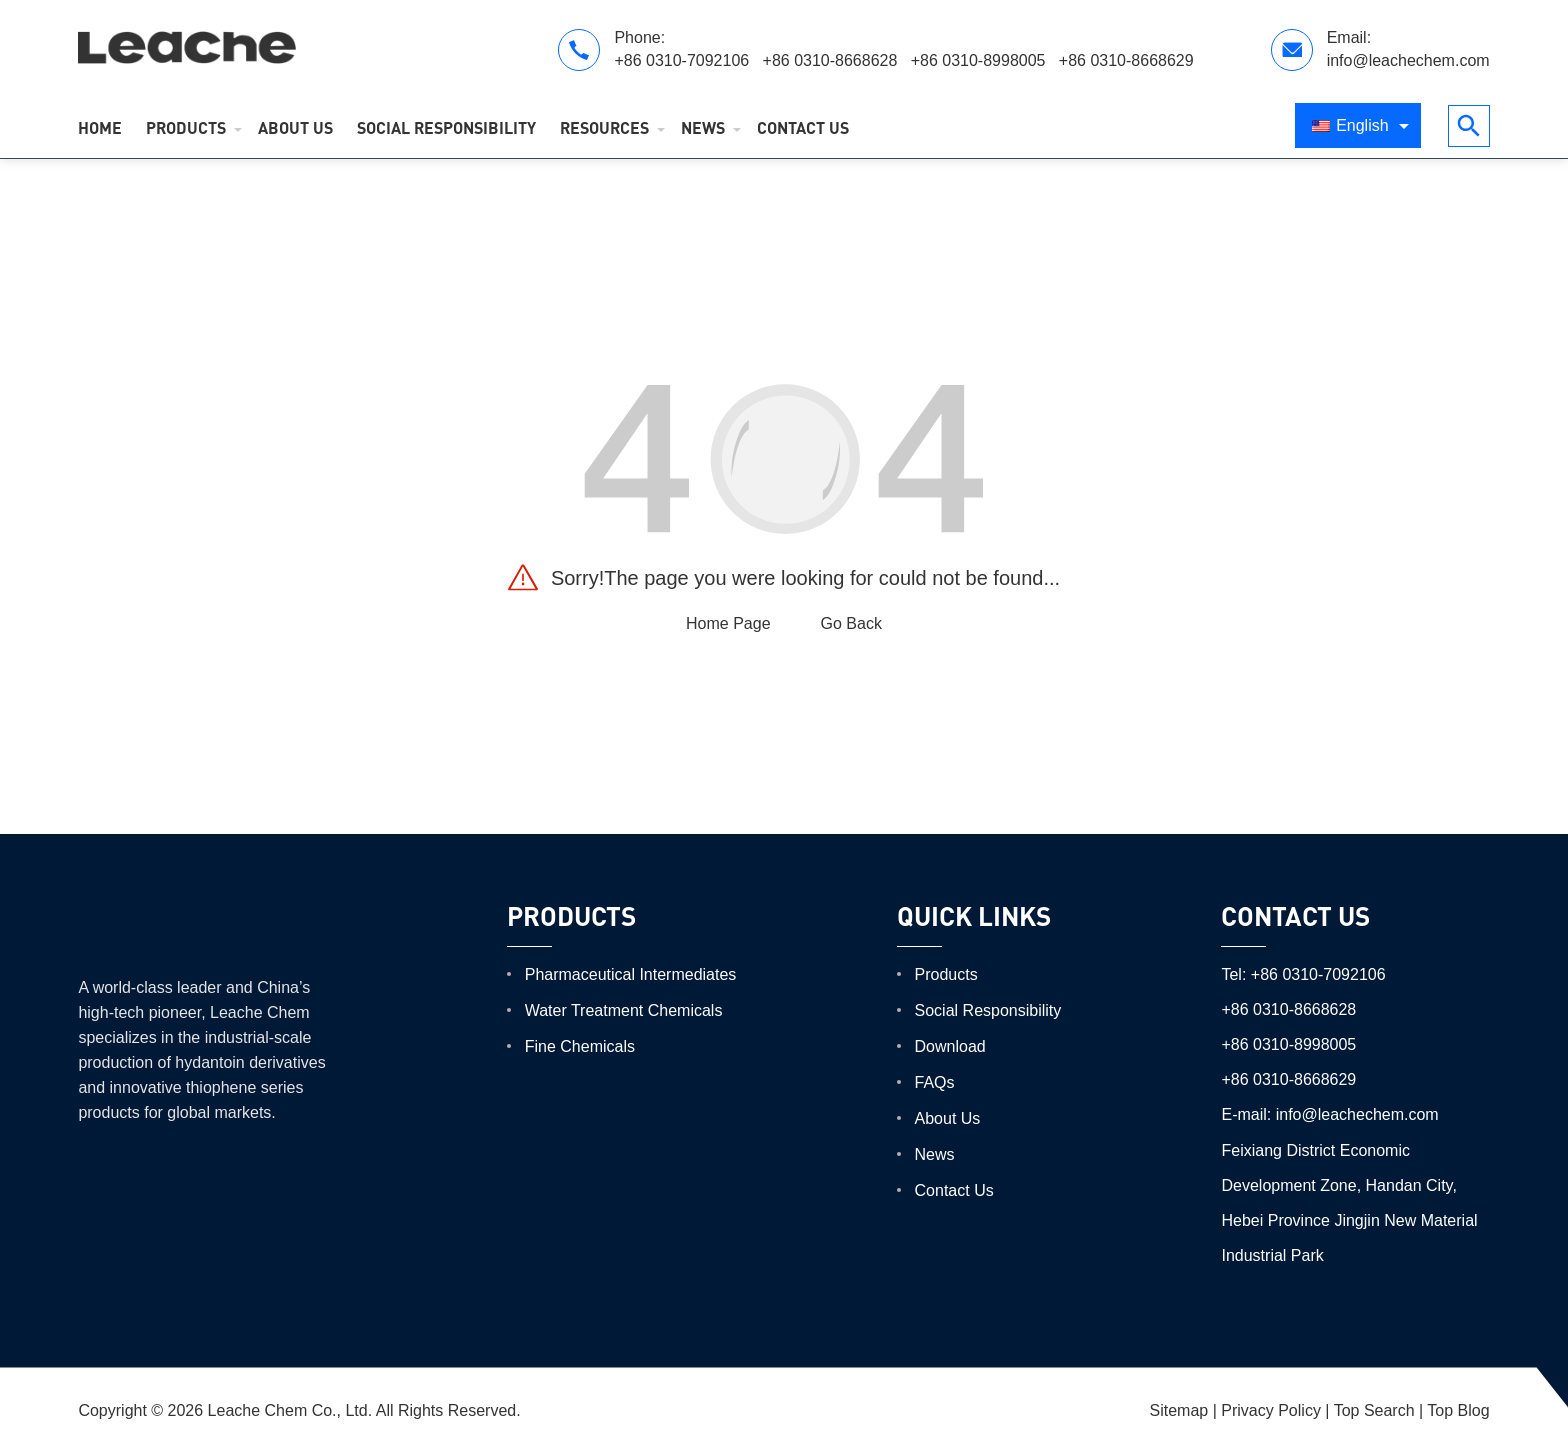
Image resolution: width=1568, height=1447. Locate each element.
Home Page (728, 623)
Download (950, 1046)
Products (186, 127)
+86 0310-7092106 (683, 60)
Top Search (1374, 1410)
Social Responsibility (446, 127)
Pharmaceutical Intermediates (631, 974)
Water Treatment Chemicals (624, 1010)
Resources (604, 127)
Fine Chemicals (580, 1046)
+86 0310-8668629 (1126, 60)
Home (100, 127)
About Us (295, 127)
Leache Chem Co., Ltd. (290, 1410)
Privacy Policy (1271, 1410)
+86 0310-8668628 (832, 60)
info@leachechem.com (1408, 60)
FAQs (935, 1082)
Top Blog (1458, 1410)
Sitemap (1179, 1410)
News (703, 127)
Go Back (851, 623)
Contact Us (803, 127)
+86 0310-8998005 (980, 60)
